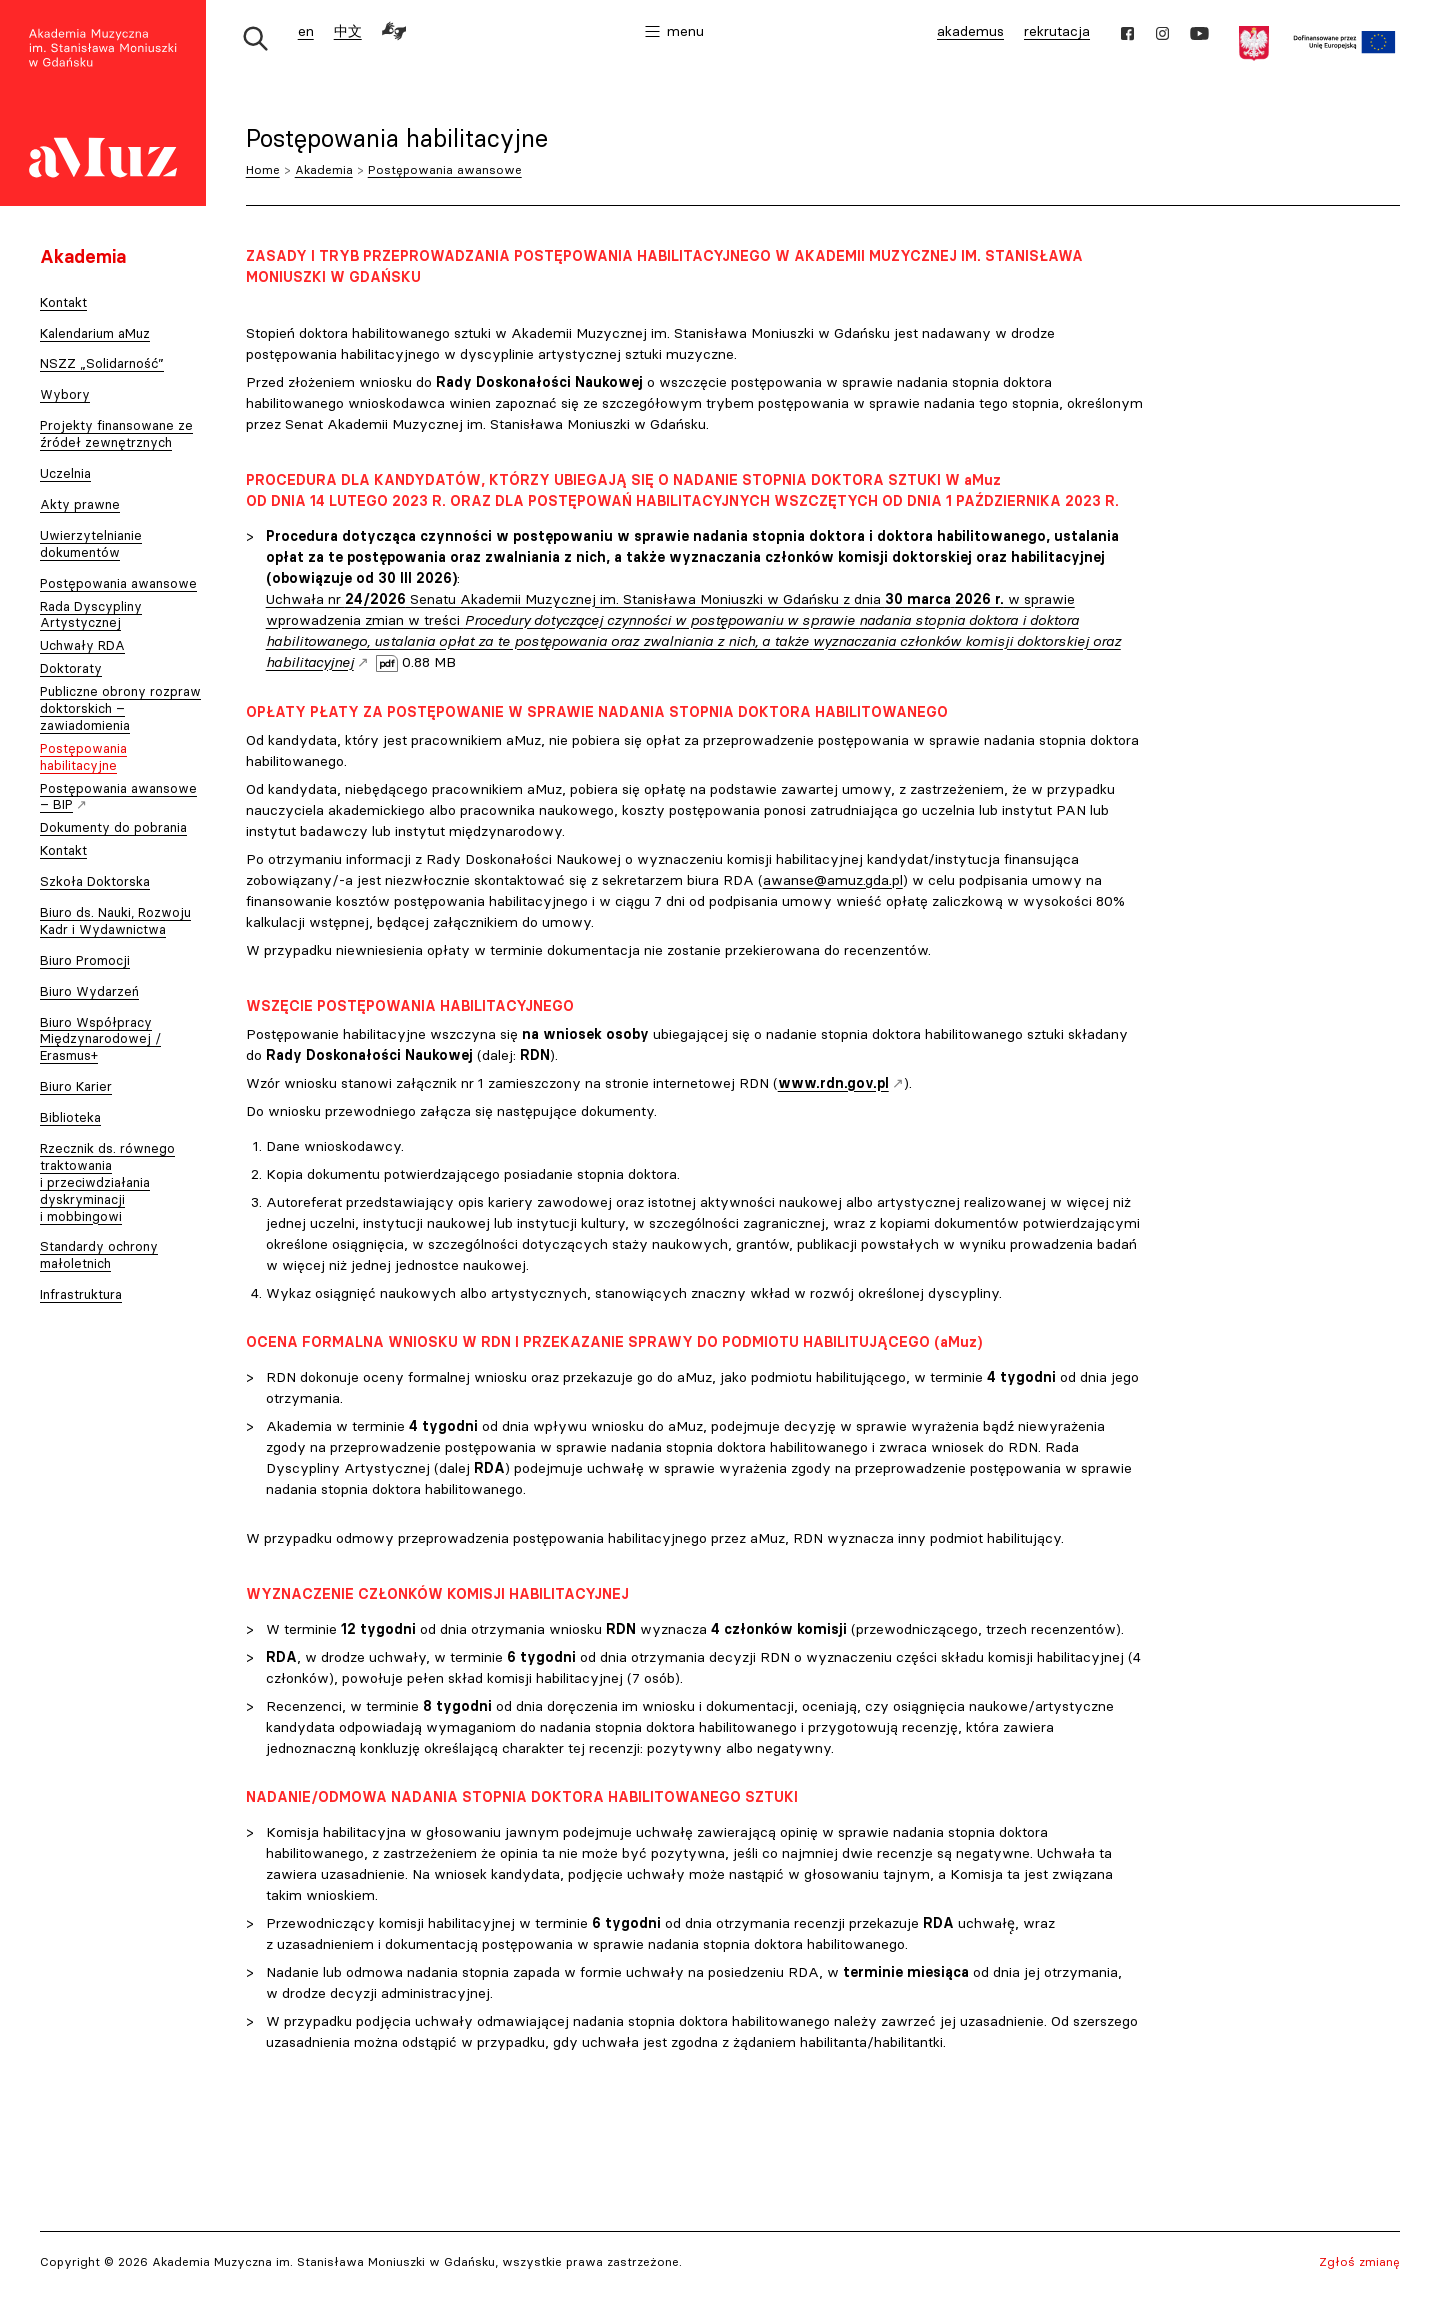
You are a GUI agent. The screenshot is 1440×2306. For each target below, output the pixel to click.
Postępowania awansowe (445, 169)
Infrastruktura (81, 1294)
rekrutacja (1057, 31)
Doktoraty (71, 668)
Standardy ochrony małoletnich (99, 1254)
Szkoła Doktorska (95, 881)
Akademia (324, 169)
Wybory (65, 394)
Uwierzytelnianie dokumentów (91, 543)
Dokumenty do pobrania (113, 827)
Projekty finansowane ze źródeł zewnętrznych (116, 433)
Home (263, 169)
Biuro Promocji (85, 960)
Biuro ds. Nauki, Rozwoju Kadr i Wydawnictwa (115, 920)
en (306, 31)
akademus (973, 33)
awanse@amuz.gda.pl (833, 880)
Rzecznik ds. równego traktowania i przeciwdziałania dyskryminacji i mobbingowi (107, 1182)
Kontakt (63, 302)
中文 (348, 31)
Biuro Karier (76, 1086)
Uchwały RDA (82, 645)
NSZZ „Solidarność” (102, 363)
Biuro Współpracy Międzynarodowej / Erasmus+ (100, 1039)
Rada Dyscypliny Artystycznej (91, 614)
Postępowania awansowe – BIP (118, 798)
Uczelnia (65, 473)
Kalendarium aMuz (95, 333)
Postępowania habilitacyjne (83, 756)
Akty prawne (80, 504)
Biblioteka (70, 1117)
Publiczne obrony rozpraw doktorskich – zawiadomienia (120, 708)
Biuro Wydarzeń (89, 991)
